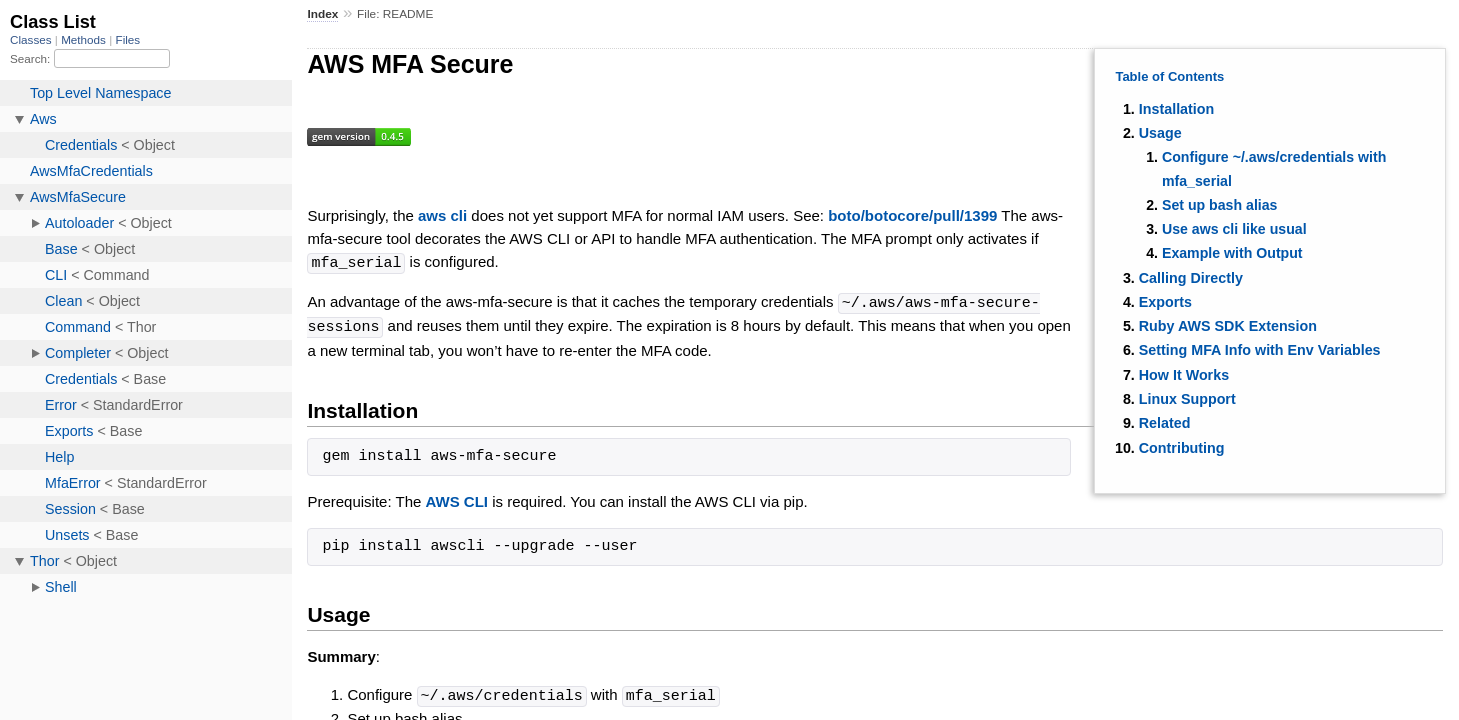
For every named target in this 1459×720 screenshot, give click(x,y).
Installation (1176, 109)
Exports (1165, 302)
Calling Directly (1191, 278)
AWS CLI (457, 498)
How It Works (1184, 375)
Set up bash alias (1220, 205)
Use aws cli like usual (1234, 229)
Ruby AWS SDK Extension (1228, 326)
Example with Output (1232, 253)
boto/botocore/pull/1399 (912, 215)
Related (1165, 423)
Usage (1160, 133)
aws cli (442, 215)
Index (322, 14)
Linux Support (1187, 399)
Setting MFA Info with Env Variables (1260, 350)
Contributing (1182, 448)
